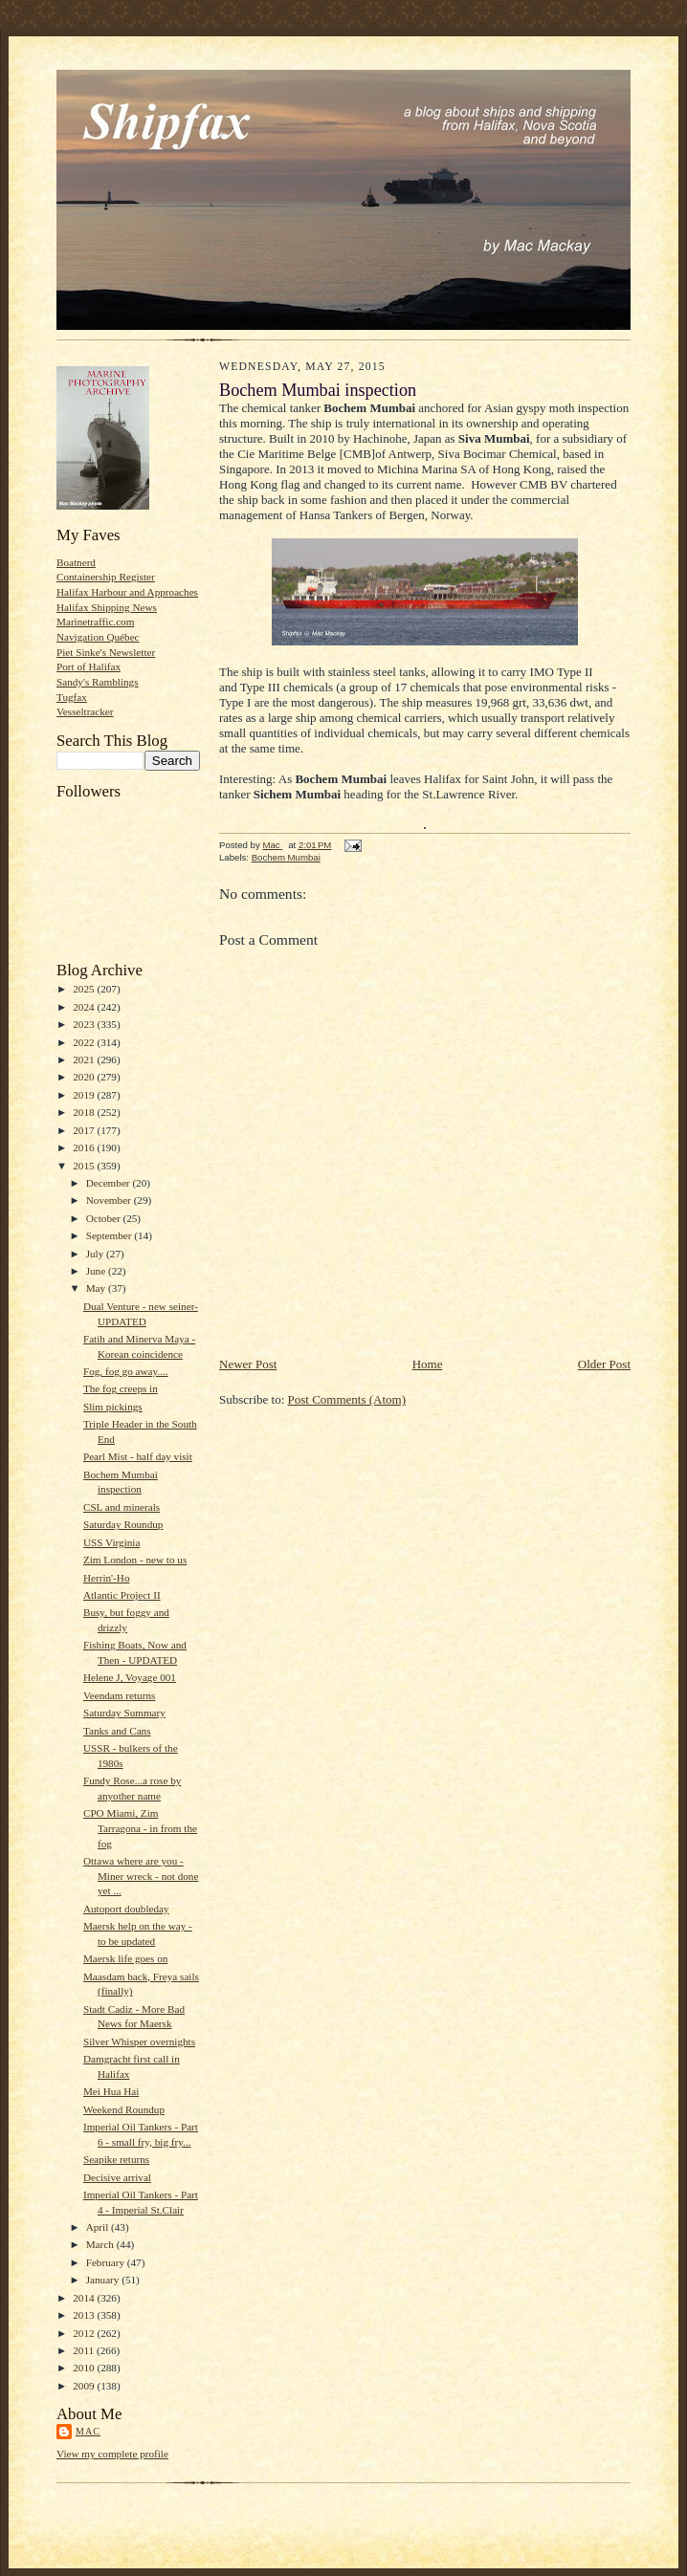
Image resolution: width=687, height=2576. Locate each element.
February (106, 2262)
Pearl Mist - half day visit (137, 1456)
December (109, 1183)
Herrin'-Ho (106, 1577)
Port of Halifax (88, 666)
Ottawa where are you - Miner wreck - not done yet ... (140, 1875)
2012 (85, 2333)
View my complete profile (112, 2453)
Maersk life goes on (125, 1958)
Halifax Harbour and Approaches (127, 592)
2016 (85, 1147)
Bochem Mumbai (286, 857)
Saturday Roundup (123, 1524)
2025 (85, 988)
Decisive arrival (117, 2177)
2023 (85, 1024)
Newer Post (248, 1364)
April (98, 2227)
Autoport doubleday (126, 1908)
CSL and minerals (121, 1507)
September (110, 1235)
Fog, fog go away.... (125, 1371)
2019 (85, 1095)
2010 (85, 2367)
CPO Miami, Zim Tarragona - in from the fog (140, 1827)
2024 (85, 1007)
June (97, 1271)
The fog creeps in (120, 1388)
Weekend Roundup (124, 2109)
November (110, 1200)
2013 (85, 2315)
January (104, 2279)
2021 (85, 1059)
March (101, 2244)
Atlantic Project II (122, 1595)
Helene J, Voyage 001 (129, 1677)
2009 (85, 2385)
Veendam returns (119, 1695)
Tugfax (71, 697)
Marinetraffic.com (95, 621)
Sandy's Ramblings (97, 682)
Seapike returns (116, 2159)
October (104, 1218)
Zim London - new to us (135, 1559)
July (96, 1253)
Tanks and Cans (117, 1730)
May (97, 1288)
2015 (85, 1165)
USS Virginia (111, 1542)
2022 (85, 1042)
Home (427, 1364)
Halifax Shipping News (106, 607)
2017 (85, 1130)
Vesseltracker (85, 711)
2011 (85, 2350)
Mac (88, 2431)
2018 (85, 1112)
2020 (85, 1076)
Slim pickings (113, 1406)
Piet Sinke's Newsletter (105, 652)
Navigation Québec (98, 637)
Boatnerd (76, 562)
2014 (85, 2297)
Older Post (604, 1364)
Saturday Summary (124, 1712)
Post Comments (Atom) (347, 1399)
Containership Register (105, 576)
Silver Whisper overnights (139, 2041)
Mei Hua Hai (111, 2091)
